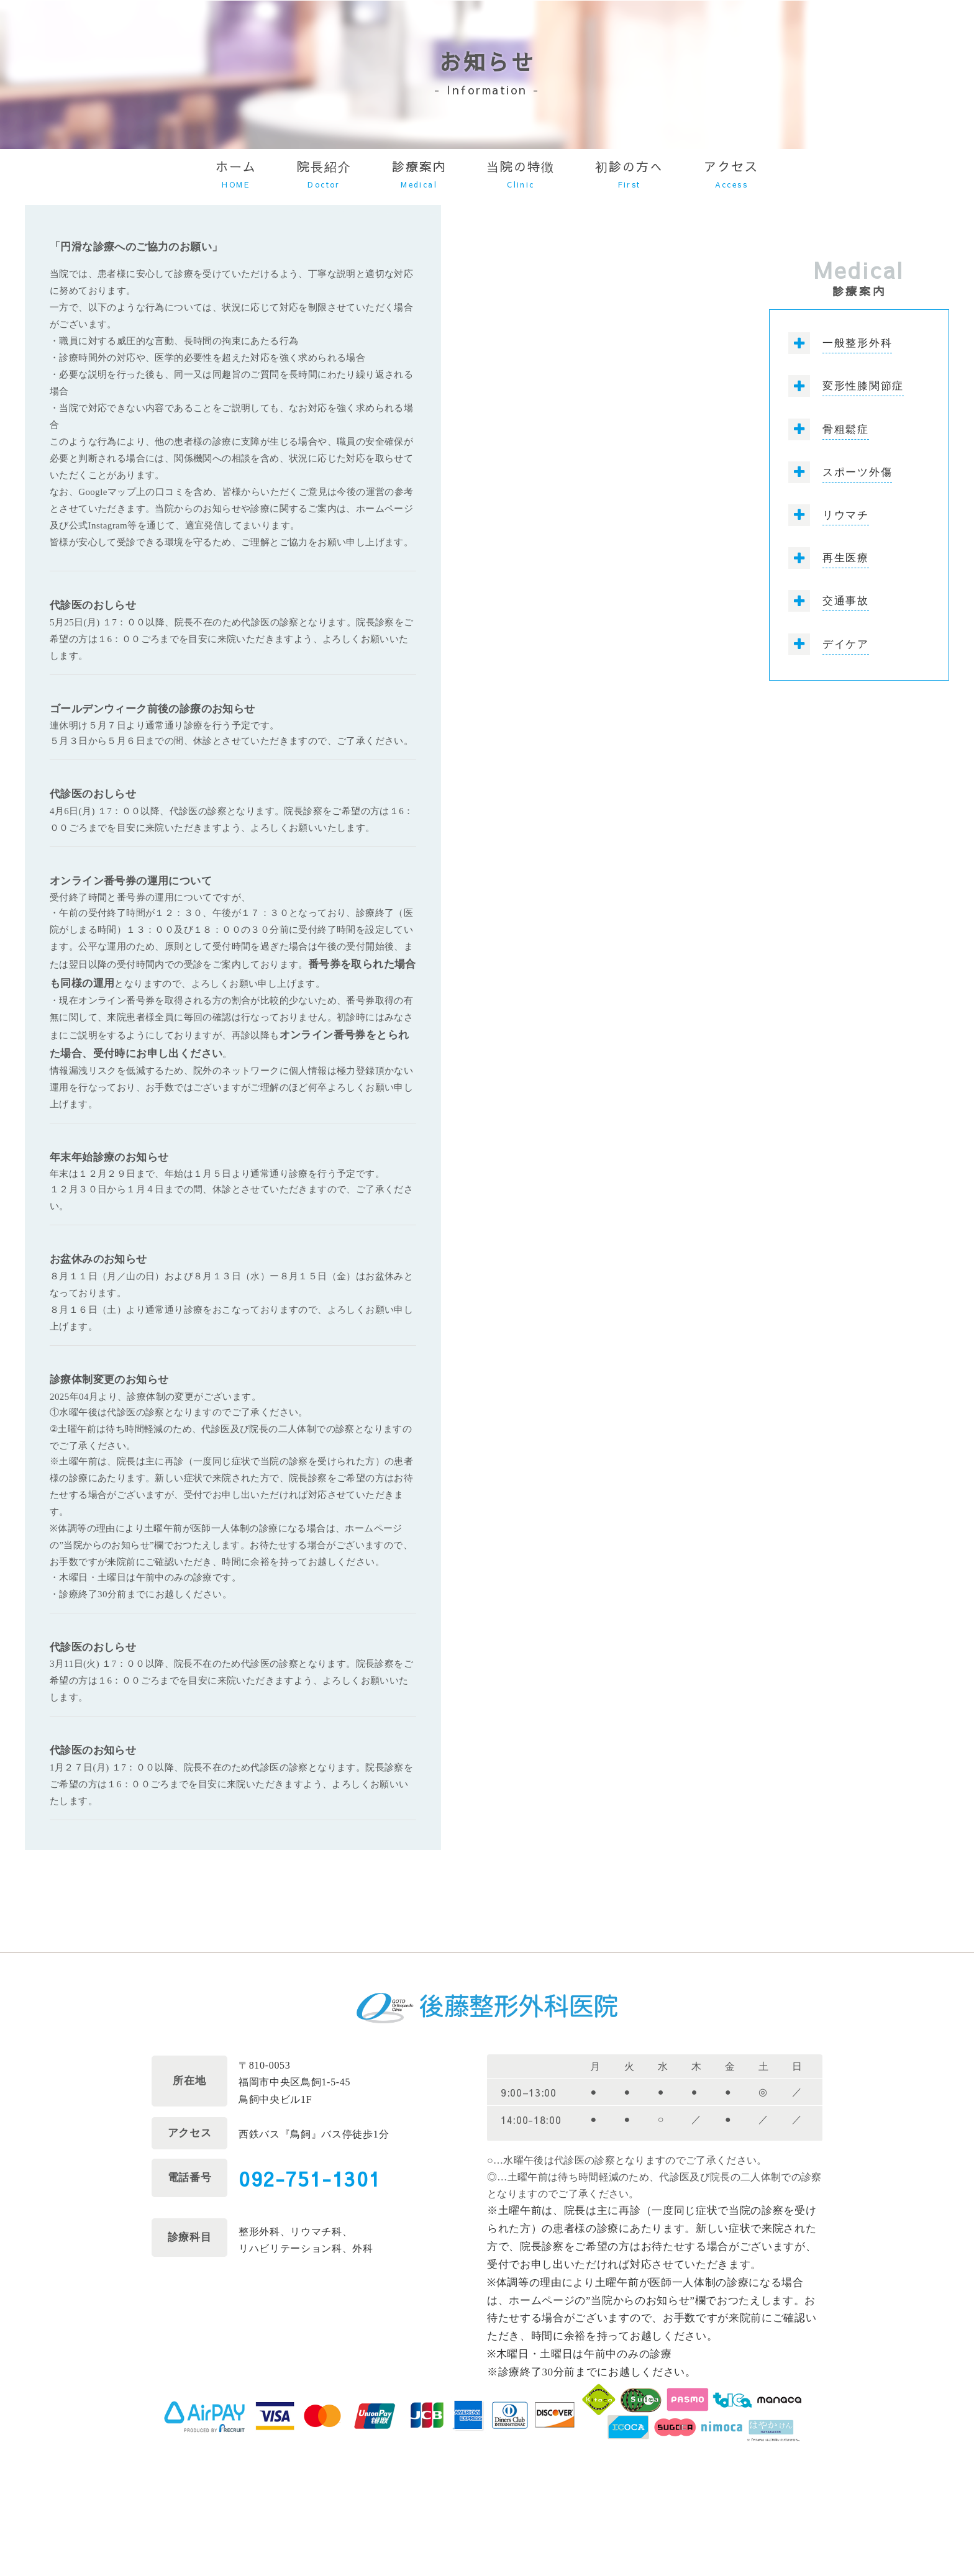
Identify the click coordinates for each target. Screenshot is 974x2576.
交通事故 (845, 601)
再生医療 (845, 558)
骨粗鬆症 (845, 429)
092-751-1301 (310, 2178)
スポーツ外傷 (857, 472)
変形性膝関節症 (863, 386)
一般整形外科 (857, 343)
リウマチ (845, 515)
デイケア (845, 644)
